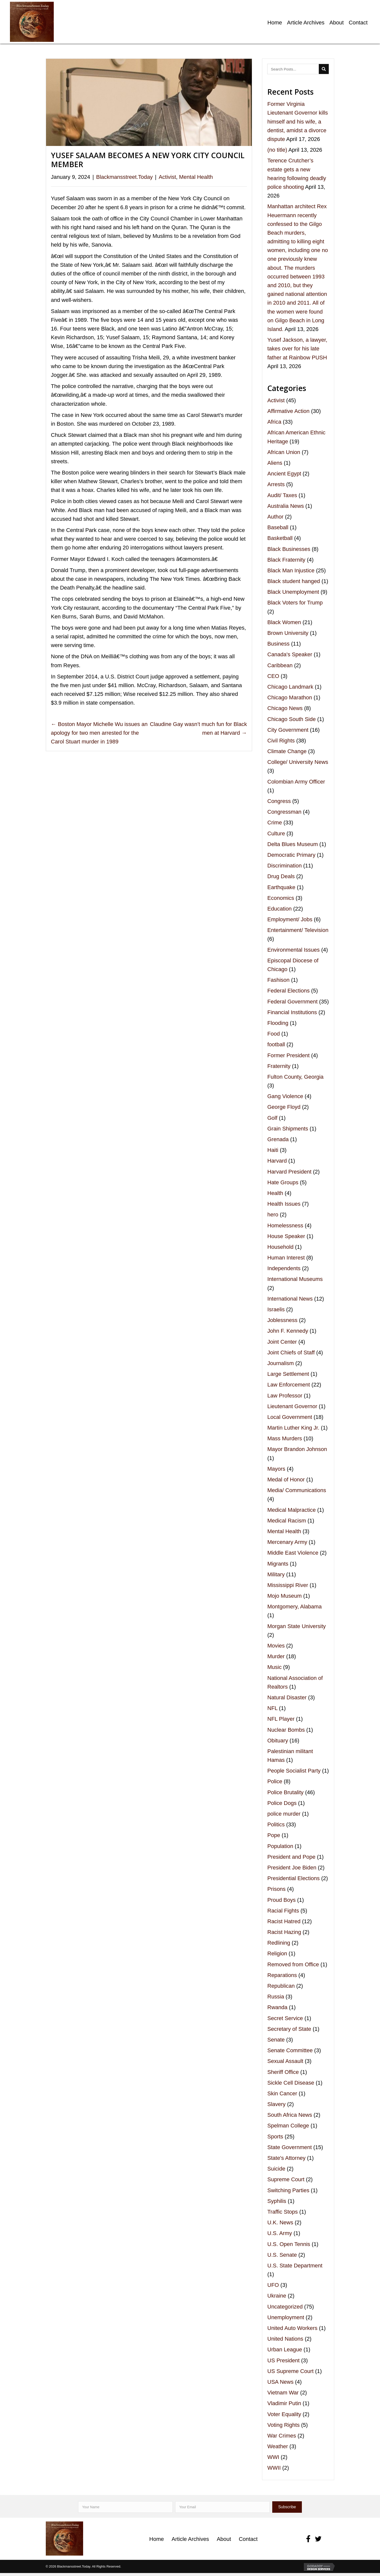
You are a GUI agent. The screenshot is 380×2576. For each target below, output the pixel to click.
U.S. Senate (282, 2255)
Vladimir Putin (284, 2403)
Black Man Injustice (291, 570)
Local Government (289, 1417)
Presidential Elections (293, 1878)
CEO (273, 676)
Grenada (278, 1139)
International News (290, 1299)
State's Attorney (286, 2158)
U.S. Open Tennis (288, 2244)
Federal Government (292, 1001)
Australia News (285, 506)
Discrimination (284, 865)
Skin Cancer (282, 2093)
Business (278, 644)
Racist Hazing (284, 1932)
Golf (272, 1118)
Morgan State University (296, 1626)
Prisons (276, 1889)
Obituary (277, 1740)
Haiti (272, 1150)
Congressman (284, 812)
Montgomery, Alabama (294, 1606)
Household (280, 1247)
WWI (273, 2457)
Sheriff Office (283, 2072)
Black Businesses (288, 549)
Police (274, 1781)
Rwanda (277, 2007)
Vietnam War (283, 2392)
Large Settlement (288, 1374)
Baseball (277, 527)
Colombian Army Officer (296, 782)
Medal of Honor (286, 1479)
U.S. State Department (294, 2265)
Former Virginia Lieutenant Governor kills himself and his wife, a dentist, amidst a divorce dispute (297, 121)
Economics (280, 898)
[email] (222, 2507)
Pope (273, 1835)
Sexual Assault (285, 2061)
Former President (288, 1055)
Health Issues (283, 1204)
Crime (274, 822)
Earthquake (281, 887)
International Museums (295, 1279)
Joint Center (282, 1342)
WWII (274, 2468)
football (276, 1044)
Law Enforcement (288, 1385)
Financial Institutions (292, 1012)
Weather (277, 2446)
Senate (276, 2040)
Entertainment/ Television (297, 930)
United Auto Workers (292, 2328)
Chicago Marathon (289, 697)
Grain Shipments (287, 1128)
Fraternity (278, 1066)
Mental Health (196, 177)
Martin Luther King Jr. (293, 1428)
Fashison (278, 980)
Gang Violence (285, 1096)
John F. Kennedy (287, 1331)
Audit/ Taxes (282, 495)
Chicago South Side (291, 719)
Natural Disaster (287, 1697)
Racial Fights (283, 1911)
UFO (273, 2285)
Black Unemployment (293, 592)
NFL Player (280, 1719)
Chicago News (285, 708)
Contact (248, 2539)
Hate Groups (282, 1182)
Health (275, 1193)
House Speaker (286, 1236)
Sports (275, 2136)
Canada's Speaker (289, 654)
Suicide (276, 2169)
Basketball (280, 538)
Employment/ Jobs (289, 919)
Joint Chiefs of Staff (291, 1352)
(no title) (277, 150)
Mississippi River (287, 1585)
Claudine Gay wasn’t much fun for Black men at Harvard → (198, 728)
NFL (272, 1708)
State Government (289, 2147)
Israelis (276, 1309)
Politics (276, 1824)
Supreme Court (285, 2179)
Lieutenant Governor (292, 1406)
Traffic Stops (282, 2212)
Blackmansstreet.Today (124, 177)
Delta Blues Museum (292, 844)
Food (273, 1034)
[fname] (125, 2507)
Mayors (276, 1469)
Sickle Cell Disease (290, 2083)
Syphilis (276, 2201)
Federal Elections (288, 991)
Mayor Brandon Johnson (297, 1449)
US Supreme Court (290, 2371)
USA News (280, 2382)
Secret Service (285, 2018)
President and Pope (291, 1857)
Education (279, 909)
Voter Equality (284, 2414)
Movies (276, 1646)
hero (272, 1214)
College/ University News (297, 762)
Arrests (276, 484)
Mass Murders (284, 1438)
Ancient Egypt (284, 473)
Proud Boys (281, 1900)
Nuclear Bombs (286, 1730)
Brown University (287, 633)
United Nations (285, 2339)
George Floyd (283, 1107)
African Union (283, 452)
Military (276, 1574)
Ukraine (276, 2296)
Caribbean (280, 665)
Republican (281, 1986)
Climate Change (287, 751)
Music (274, 1667)
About (224, 2539)
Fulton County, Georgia (295, 1077)
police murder (283, 1814)
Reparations (282, 1975)
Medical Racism (286, 1521)
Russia (275, 1996)
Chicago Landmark (290, 687)
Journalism (280, 1363)
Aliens (274, 463)
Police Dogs (281, 1803)
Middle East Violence (292, 1553)
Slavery (276, 2104)
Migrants (277, 1564)
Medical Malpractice (291, 1510)
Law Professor (284, 1395)
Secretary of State (289, 2029)
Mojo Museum (284, 1596)
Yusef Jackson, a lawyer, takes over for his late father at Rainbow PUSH (297, 348)
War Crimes (281, 2436)
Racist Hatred (283, 1921)
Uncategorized (285, 2307)
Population (280, 1846)
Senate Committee (290, 2050)
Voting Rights (283, 2425)
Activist (167, 177)
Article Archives (190, 2539)
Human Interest (286, 1258)
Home (156, 2539)
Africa (274, 422)
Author (275, 517)
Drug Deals (281, 876)
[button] (287, 2507)
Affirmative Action (288, 411)
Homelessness (285, 1225)
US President (283, 2360)
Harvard (277, 1161)
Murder (276, 1656)
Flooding (277, 1023)
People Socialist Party (294, 1771)
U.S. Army (279, 2233)
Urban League (284, 2349)
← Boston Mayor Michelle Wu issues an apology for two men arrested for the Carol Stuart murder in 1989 (99, 733)
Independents (283, 1268)
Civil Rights (281, 740)
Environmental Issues (293, 950)
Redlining (278, 1943)
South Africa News (289, 2115)
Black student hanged (293, 581)
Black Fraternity (286, 560)
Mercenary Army (287, 1542)
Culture (276, 833)
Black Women (284, 622)
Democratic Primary (291, 855)
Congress (279, 801)
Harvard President (289, 1172)
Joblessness (282, 1320)
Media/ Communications (296, 1490)
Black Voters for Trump (295, 602)
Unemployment (285, 2317)
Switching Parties (288, 2190)
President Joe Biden (291, 1867)
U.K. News (280, 2222)
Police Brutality (285, 1792)
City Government (287, 730)
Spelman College (288, 2125)
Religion (277, 1953)
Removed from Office (293, 1964)
